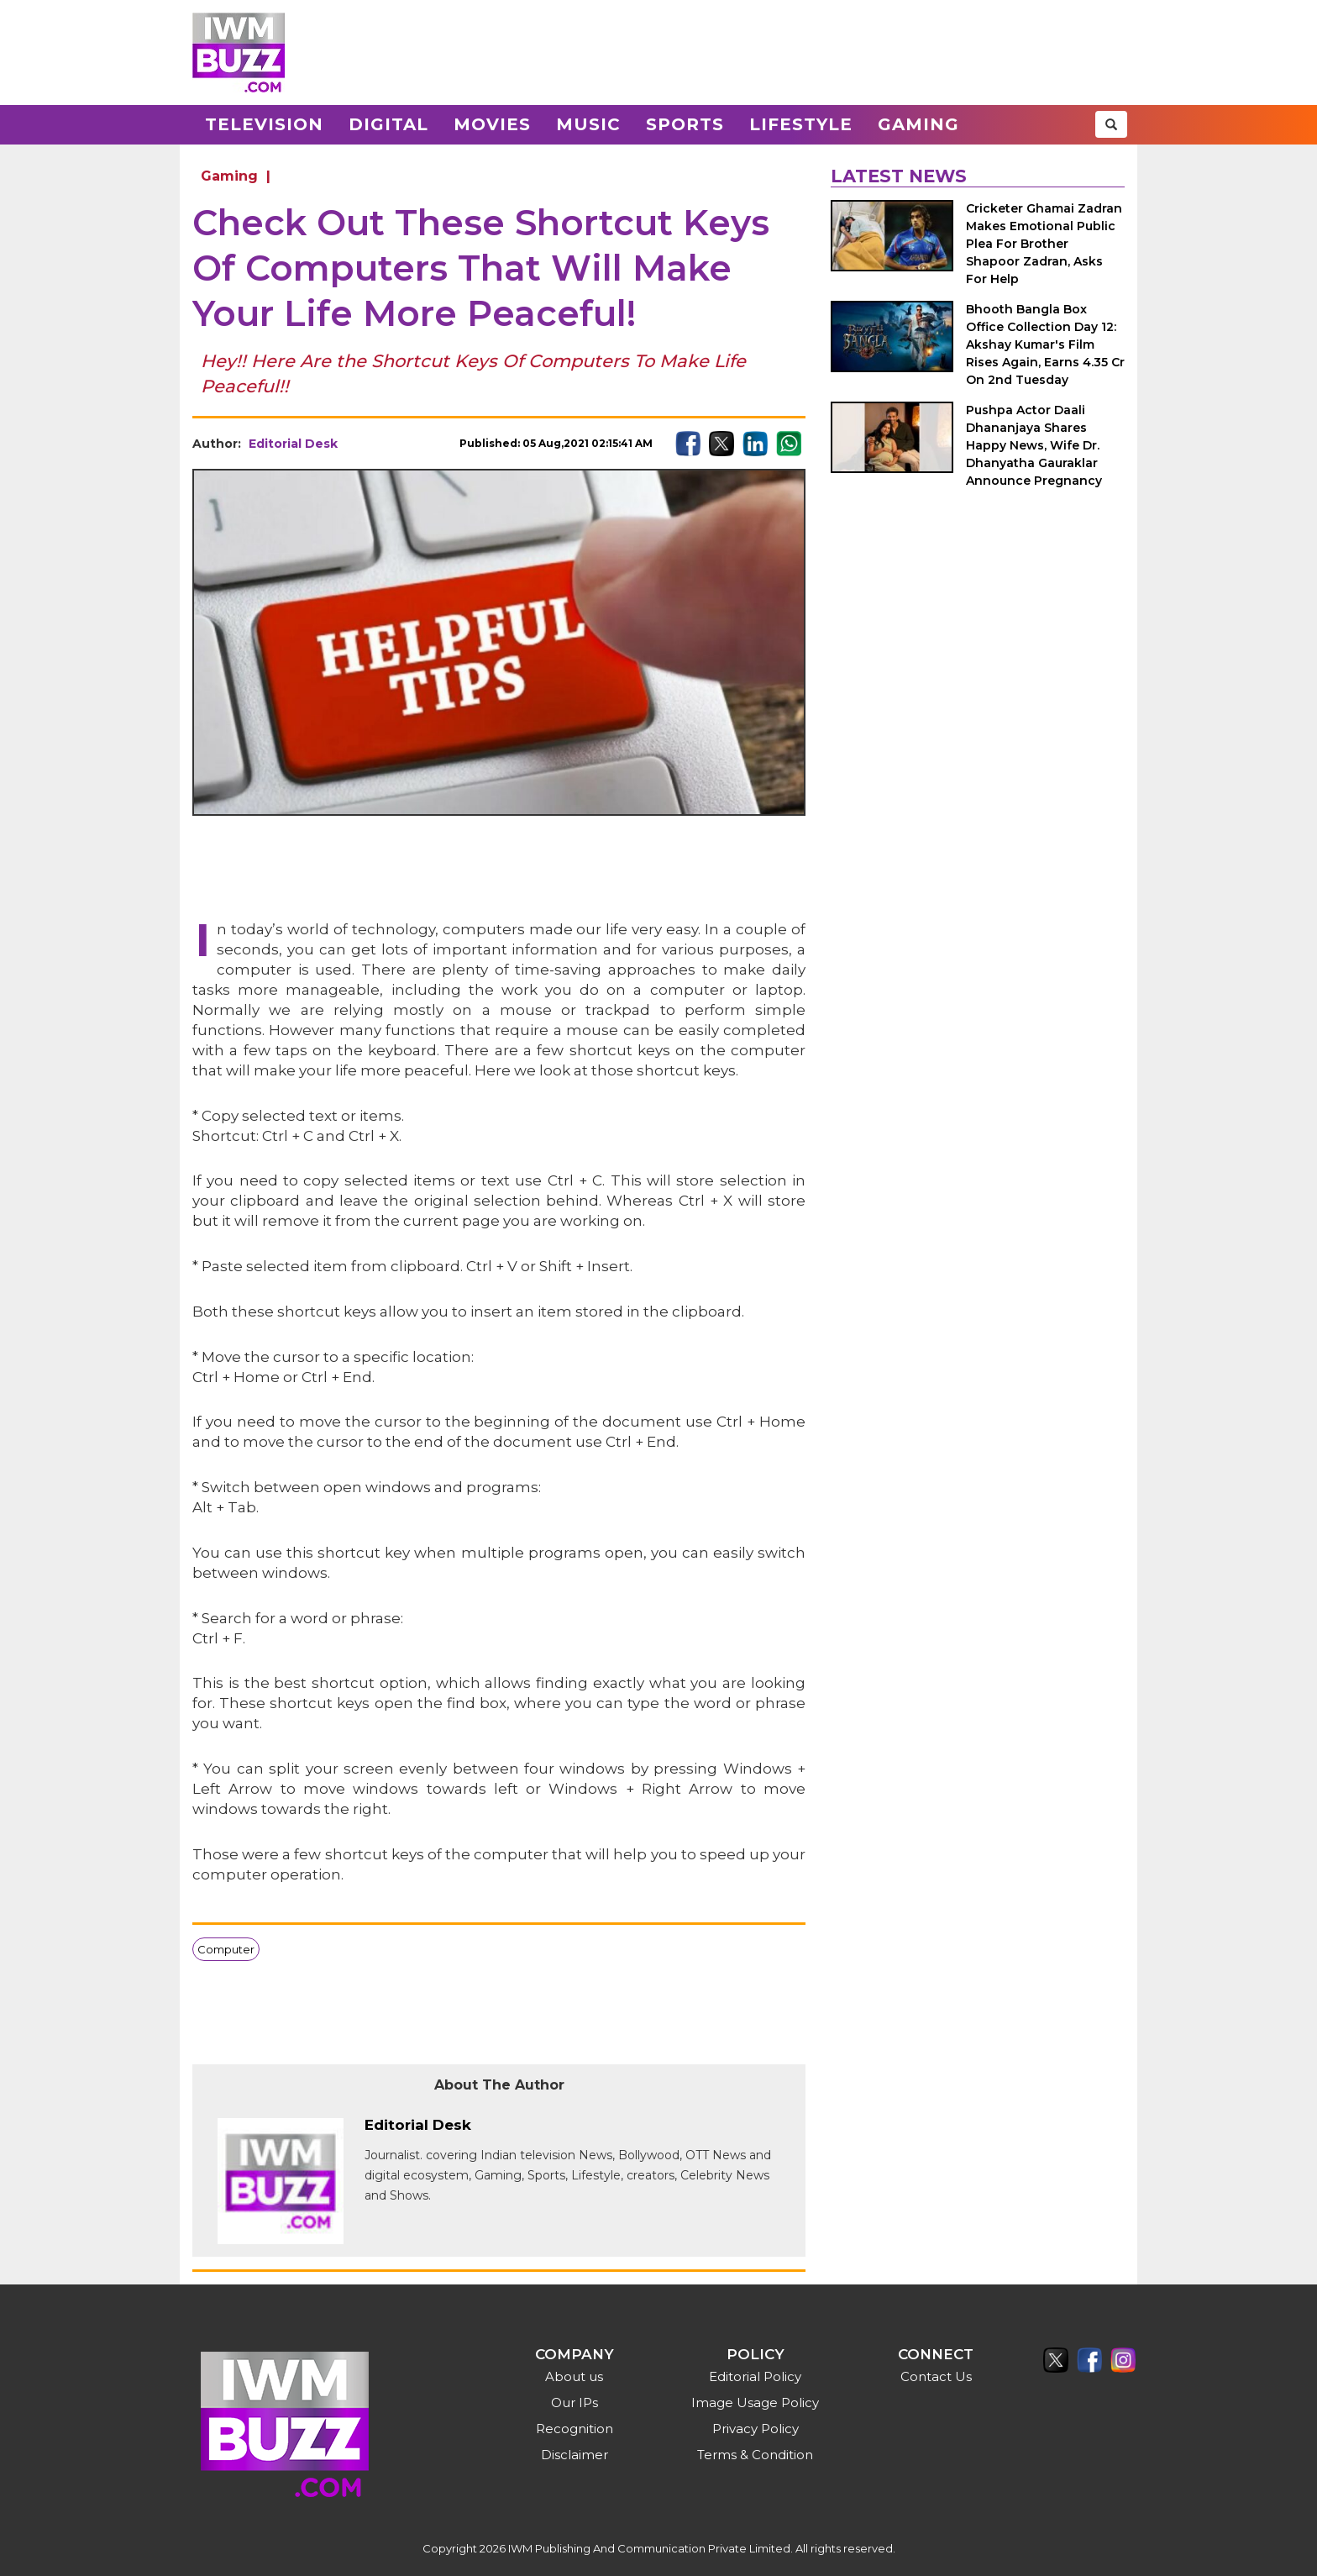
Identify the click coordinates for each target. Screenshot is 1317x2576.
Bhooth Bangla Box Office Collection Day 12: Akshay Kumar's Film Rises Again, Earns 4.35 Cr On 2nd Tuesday (1045, 344)
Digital (388, 124)
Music (588, 124)
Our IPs (574, 2402)
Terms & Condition (755, 2455)
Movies (492, 124)
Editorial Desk (293, 443)
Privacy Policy (755, 2429)
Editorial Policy (755, 2376)
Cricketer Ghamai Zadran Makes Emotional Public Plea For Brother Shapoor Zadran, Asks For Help (1044, 244)
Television (264, 124)
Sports (685, 124)
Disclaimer (574, 2455)
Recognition (574, 2429)
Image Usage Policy (755, 2402)
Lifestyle (801, 124)
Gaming (918, 124)
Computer (225, 1949)
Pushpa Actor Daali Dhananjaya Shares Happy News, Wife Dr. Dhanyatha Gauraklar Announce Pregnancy (1034, 445)
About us (574, 2376)
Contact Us (936, 2376)
